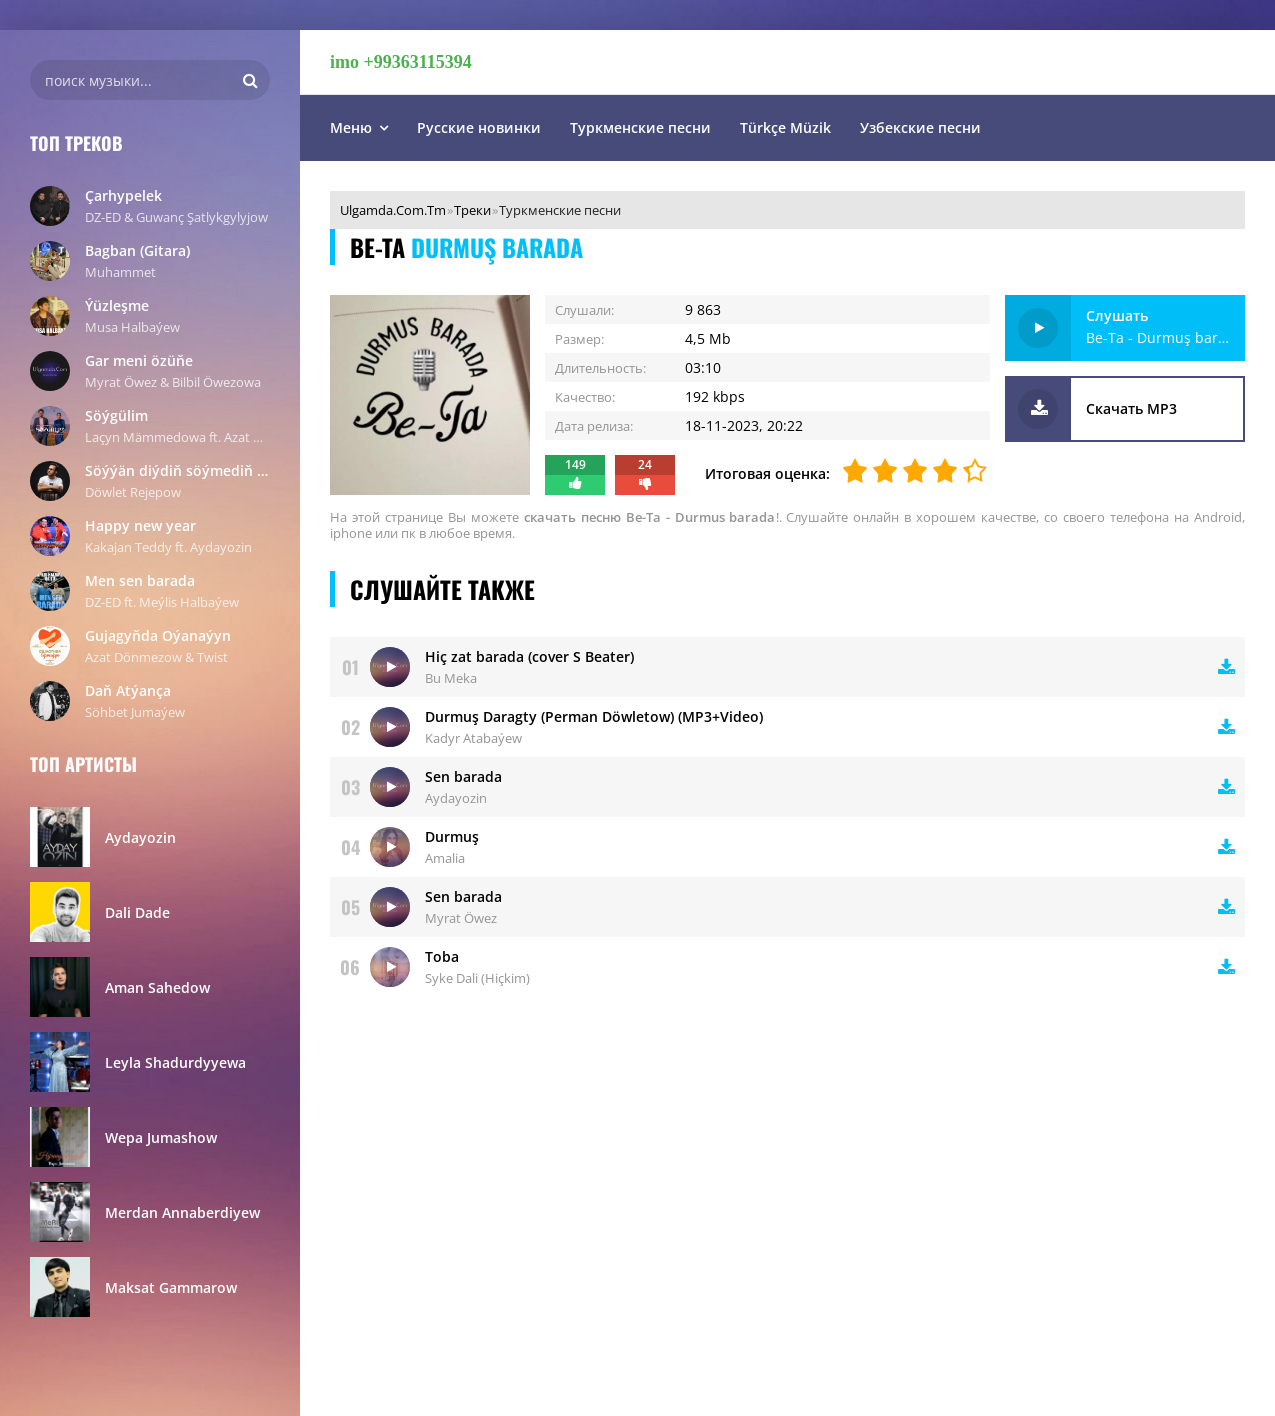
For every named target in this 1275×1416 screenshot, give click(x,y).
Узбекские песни (920, 127)
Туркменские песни (640, 127)
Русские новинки (479, 127)
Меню (351, 127)
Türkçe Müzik (785, 127)
